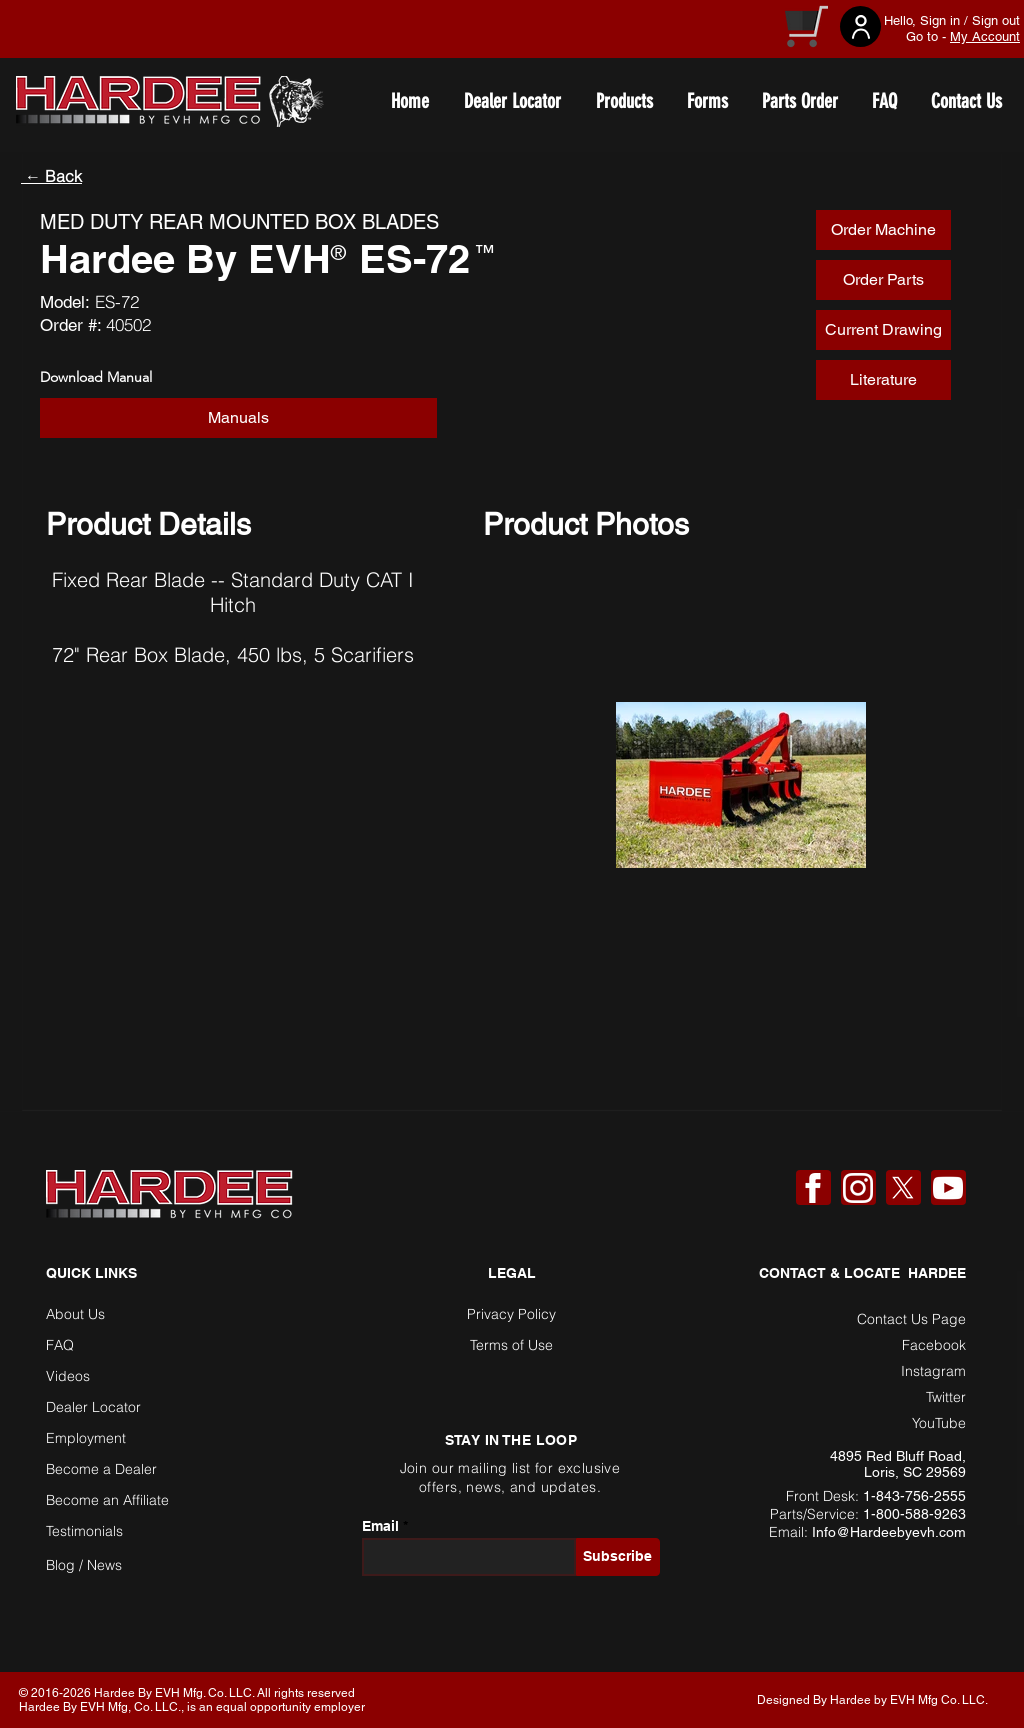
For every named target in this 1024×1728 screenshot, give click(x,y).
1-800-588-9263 (914, 1514)
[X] (903, 1188)
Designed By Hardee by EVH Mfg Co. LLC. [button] (872, 1700)
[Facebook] (813, 1188)
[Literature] (883, 380)
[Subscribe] (618, 1557)
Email (380, 1526)
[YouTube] (948, 1188)
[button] (238, 418)
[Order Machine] (883, 230)
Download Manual (96, 377)
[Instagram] (858, 1188)
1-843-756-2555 (914, 1496)
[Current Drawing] (883, 330)
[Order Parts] (883, 280)
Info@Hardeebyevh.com (889, 1532)
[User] (860, 26)
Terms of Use (511, 1345)
